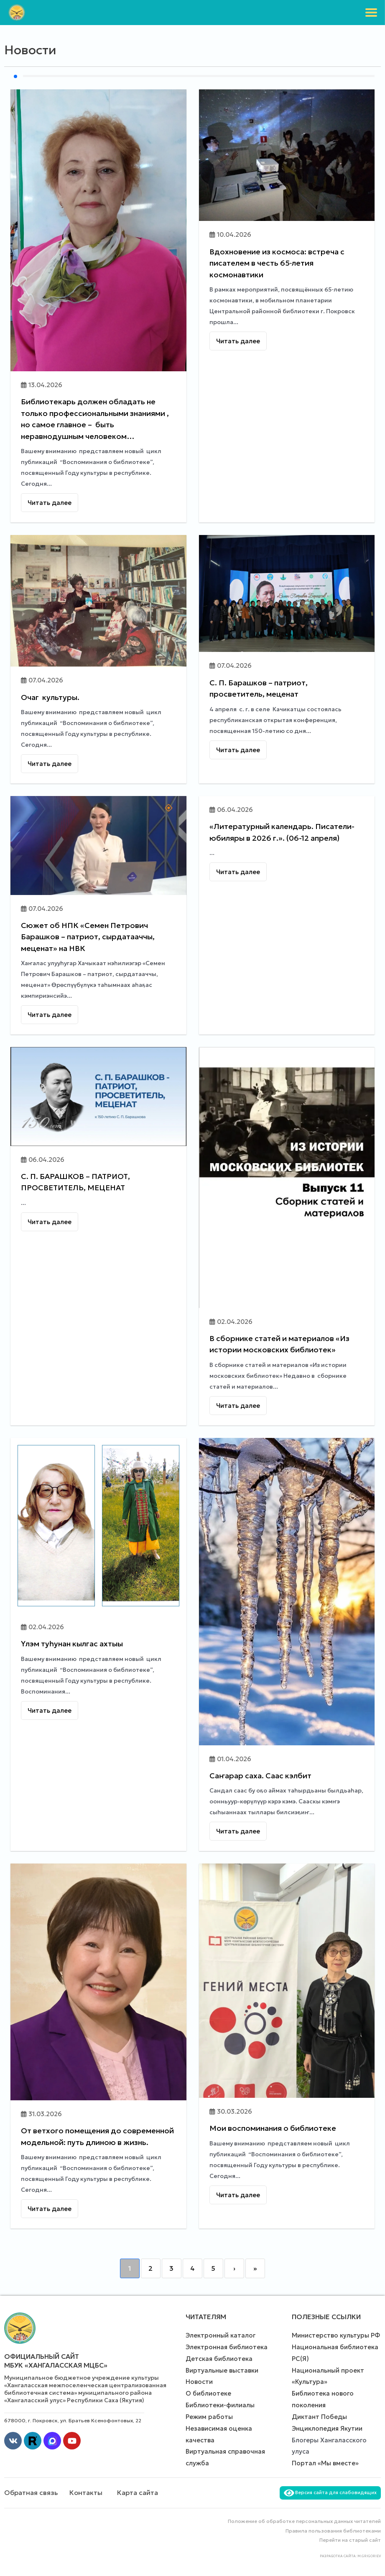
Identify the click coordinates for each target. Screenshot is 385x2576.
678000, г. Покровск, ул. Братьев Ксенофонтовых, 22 (72, 2420)
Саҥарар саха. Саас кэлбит (260, 1775)
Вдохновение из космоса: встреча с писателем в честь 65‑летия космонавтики (276, 263)
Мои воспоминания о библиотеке (272, 2128)
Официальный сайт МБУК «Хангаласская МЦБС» (55, 2360)
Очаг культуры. (50, 697)
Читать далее (49, 503)
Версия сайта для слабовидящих (330, 2492)
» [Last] (255, 2268)
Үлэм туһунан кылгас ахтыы (72, 1643)
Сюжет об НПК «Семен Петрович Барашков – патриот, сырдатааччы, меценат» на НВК (88, 936)
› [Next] (234, 2268)
